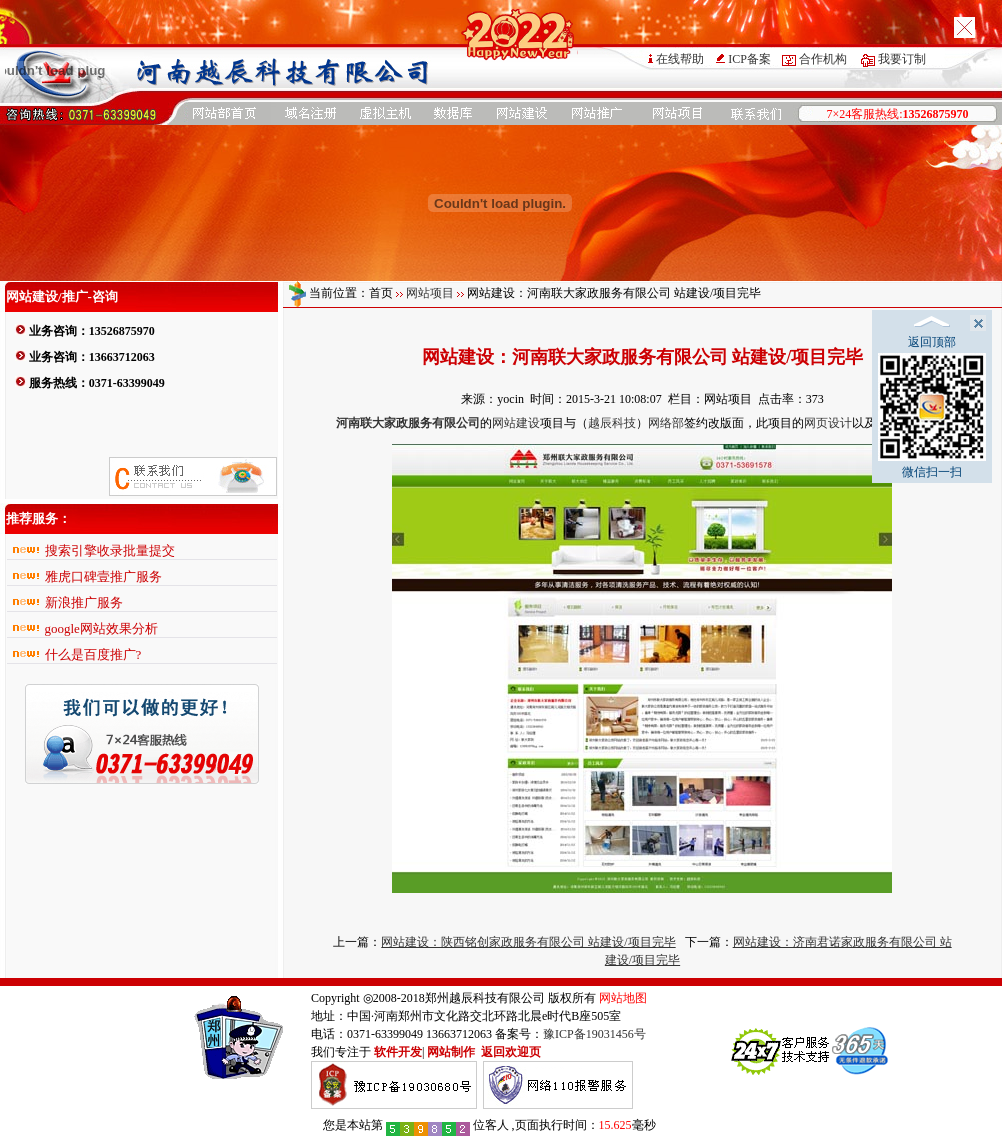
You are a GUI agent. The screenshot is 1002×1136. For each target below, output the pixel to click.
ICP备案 (749, 59)
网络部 (666, 423)
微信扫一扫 (932, 416)
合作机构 (823, 59)
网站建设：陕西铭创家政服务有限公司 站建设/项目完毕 (528, 942)
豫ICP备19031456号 (594, 1034)
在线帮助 (680, 59)
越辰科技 (612, 423)
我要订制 (902, 59)
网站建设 (516, 423)
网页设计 (828, 423)
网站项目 (430, 293)
